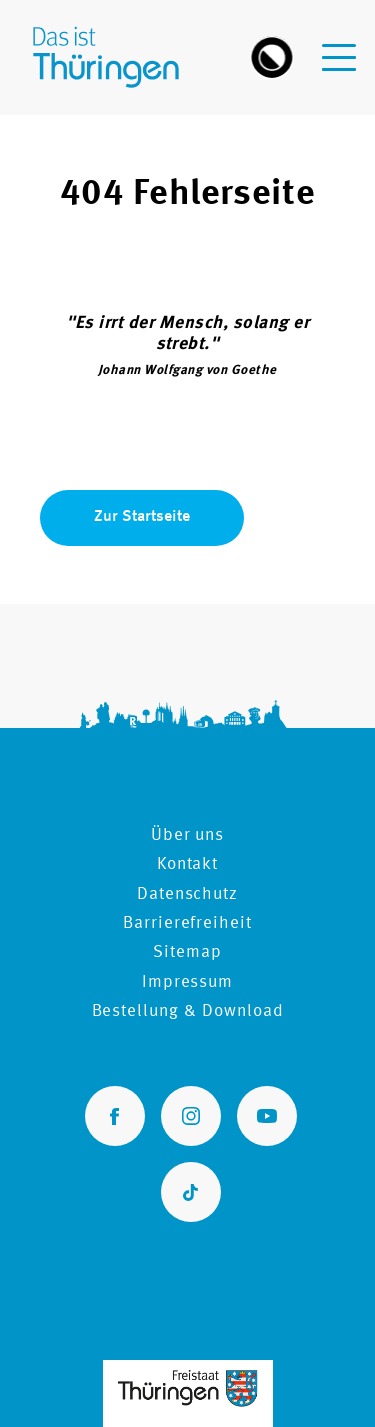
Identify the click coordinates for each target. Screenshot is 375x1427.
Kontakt (188, 864)
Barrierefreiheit (187, 923)
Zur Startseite (142, 517)
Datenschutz (187, 894)
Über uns (188, 835)
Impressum (188, 982)
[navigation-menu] (339, 45)
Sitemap (187, 952)
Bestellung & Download (188, 1011)
